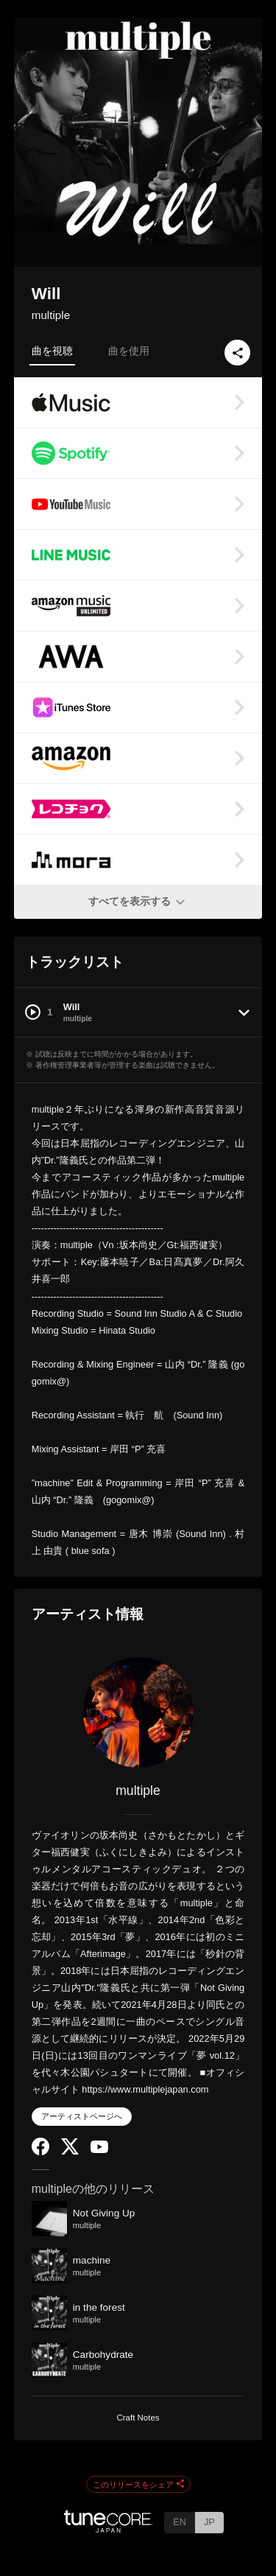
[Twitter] (70, 2151)
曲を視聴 (52, 351)
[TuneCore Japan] (108, 2528)
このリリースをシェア (138, 2484)
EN (179, 2521)
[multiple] (138, 1712)
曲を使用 (128, 351)
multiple (51, 315)
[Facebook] (40, 2151)
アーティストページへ (81, 2116)
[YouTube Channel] (99, 2149)
